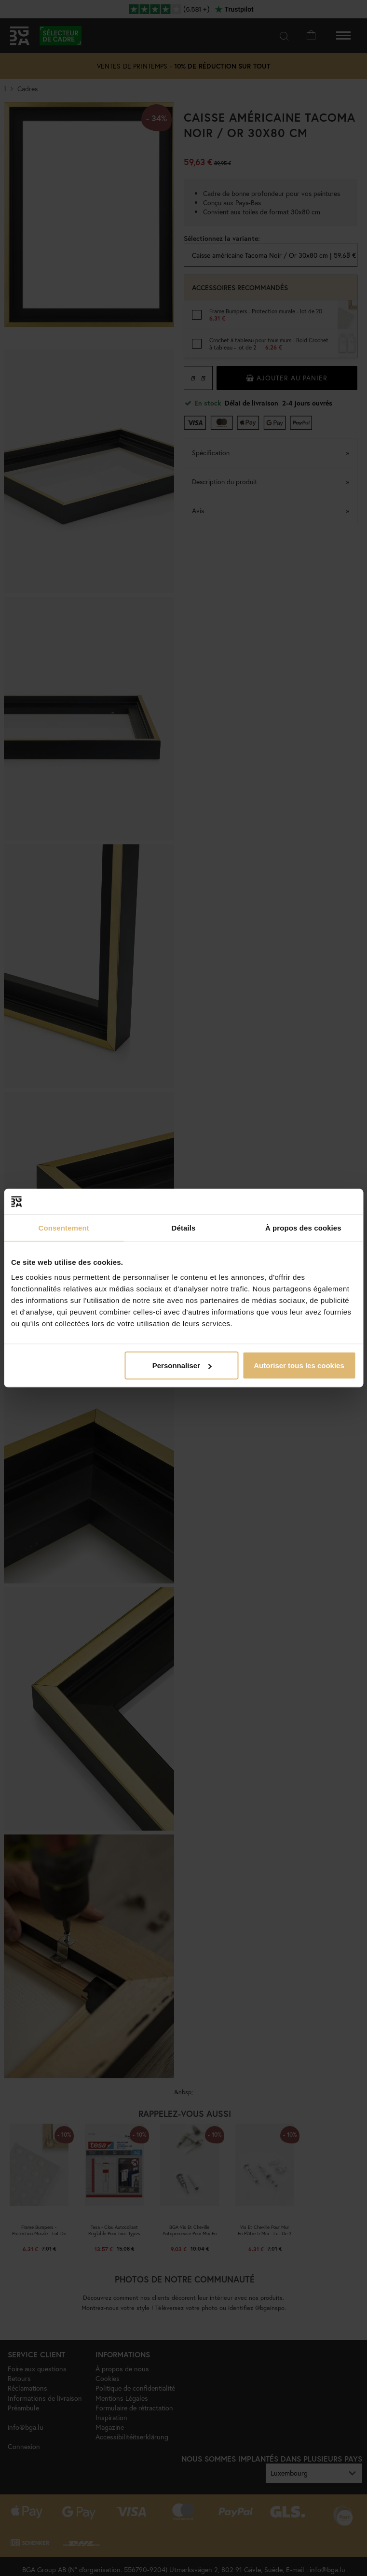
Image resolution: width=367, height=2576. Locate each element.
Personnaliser (182, 1365)
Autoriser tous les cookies (299, 1365)
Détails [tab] (184, 1227)
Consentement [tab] (63, 1227)
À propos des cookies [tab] (303, 1227)
